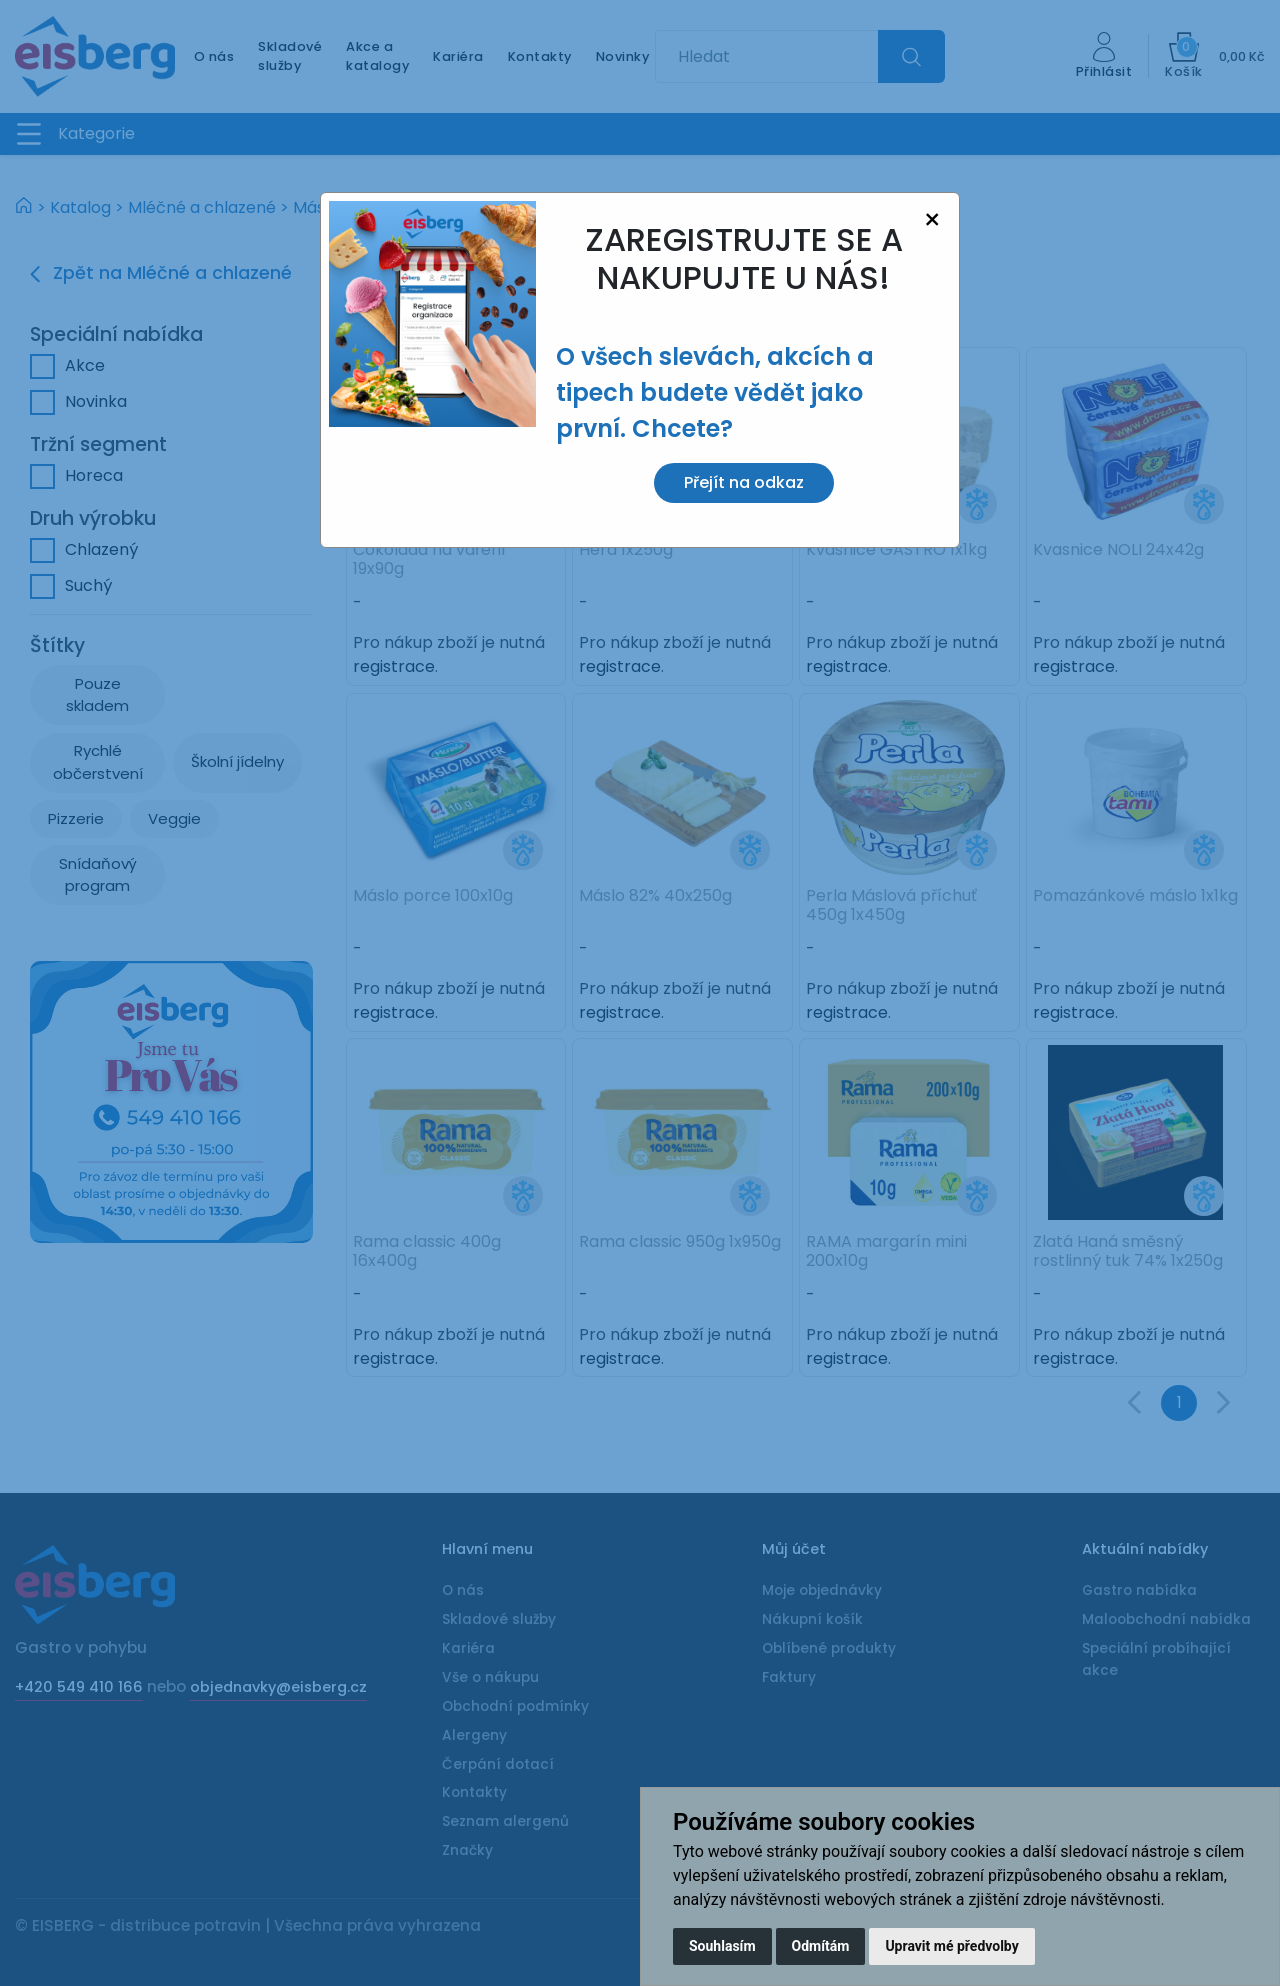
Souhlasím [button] (722, 1946)
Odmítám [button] (821, 1946)
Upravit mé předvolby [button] (951, 1946)
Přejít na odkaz (744, 482)
